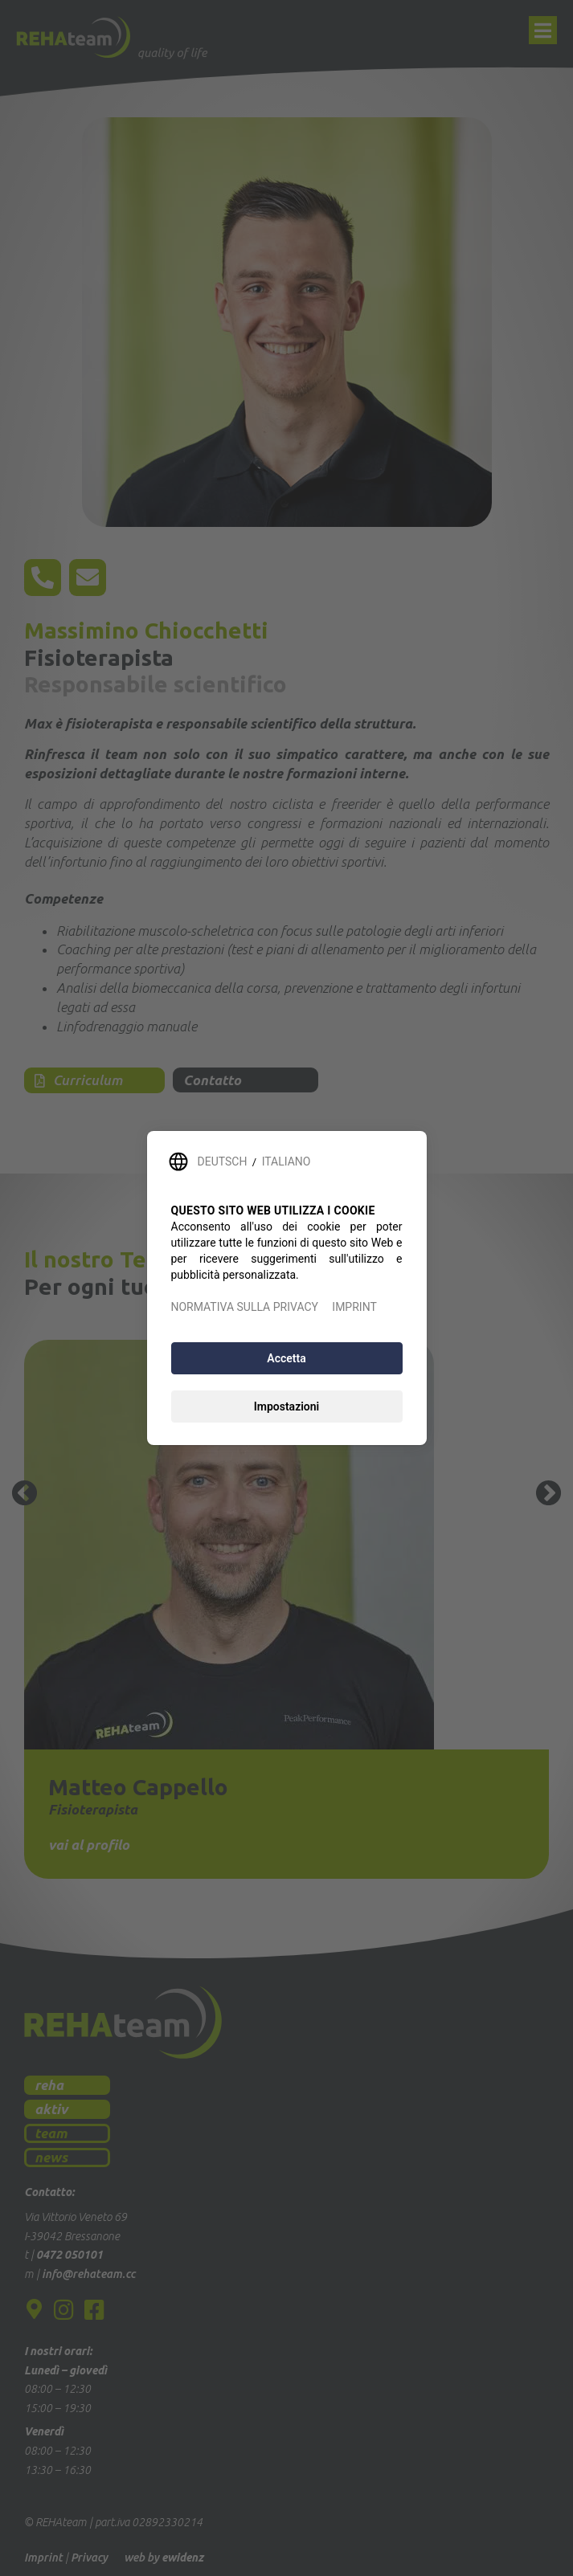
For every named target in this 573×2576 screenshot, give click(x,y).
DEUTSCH (223, 1161)
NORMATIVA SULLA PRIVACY (244, 1306)
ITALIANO (286, 1161)
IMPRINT (354, 1306)
